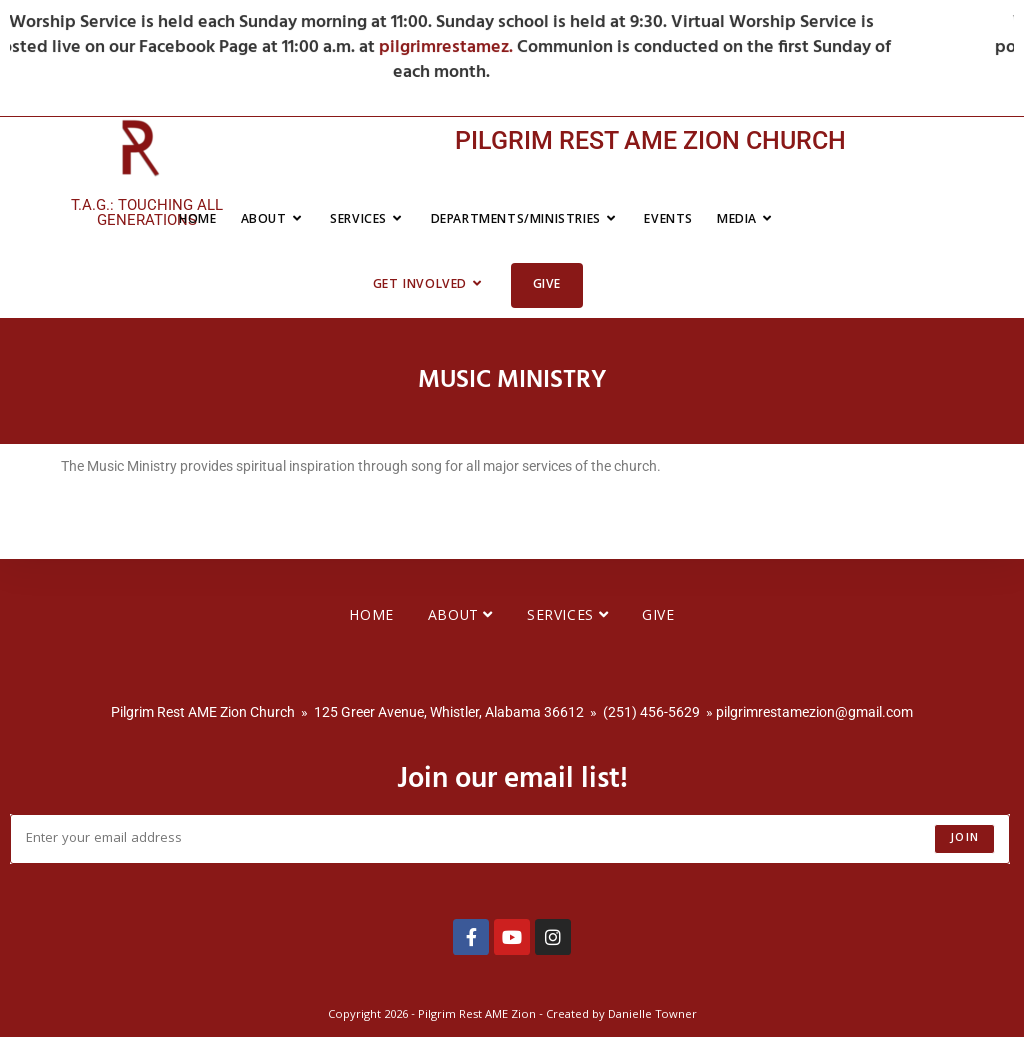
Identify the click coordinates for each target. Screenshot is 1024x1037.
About (460, 617)
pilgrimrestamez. (519, 47)
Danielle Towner (652, 1015)
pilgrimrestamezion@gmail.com (814, 712)
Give (658, 617)
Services (567, 617)
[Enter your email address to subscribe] (510, 839)
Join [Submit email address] (964, 838)
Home (371, 617)
